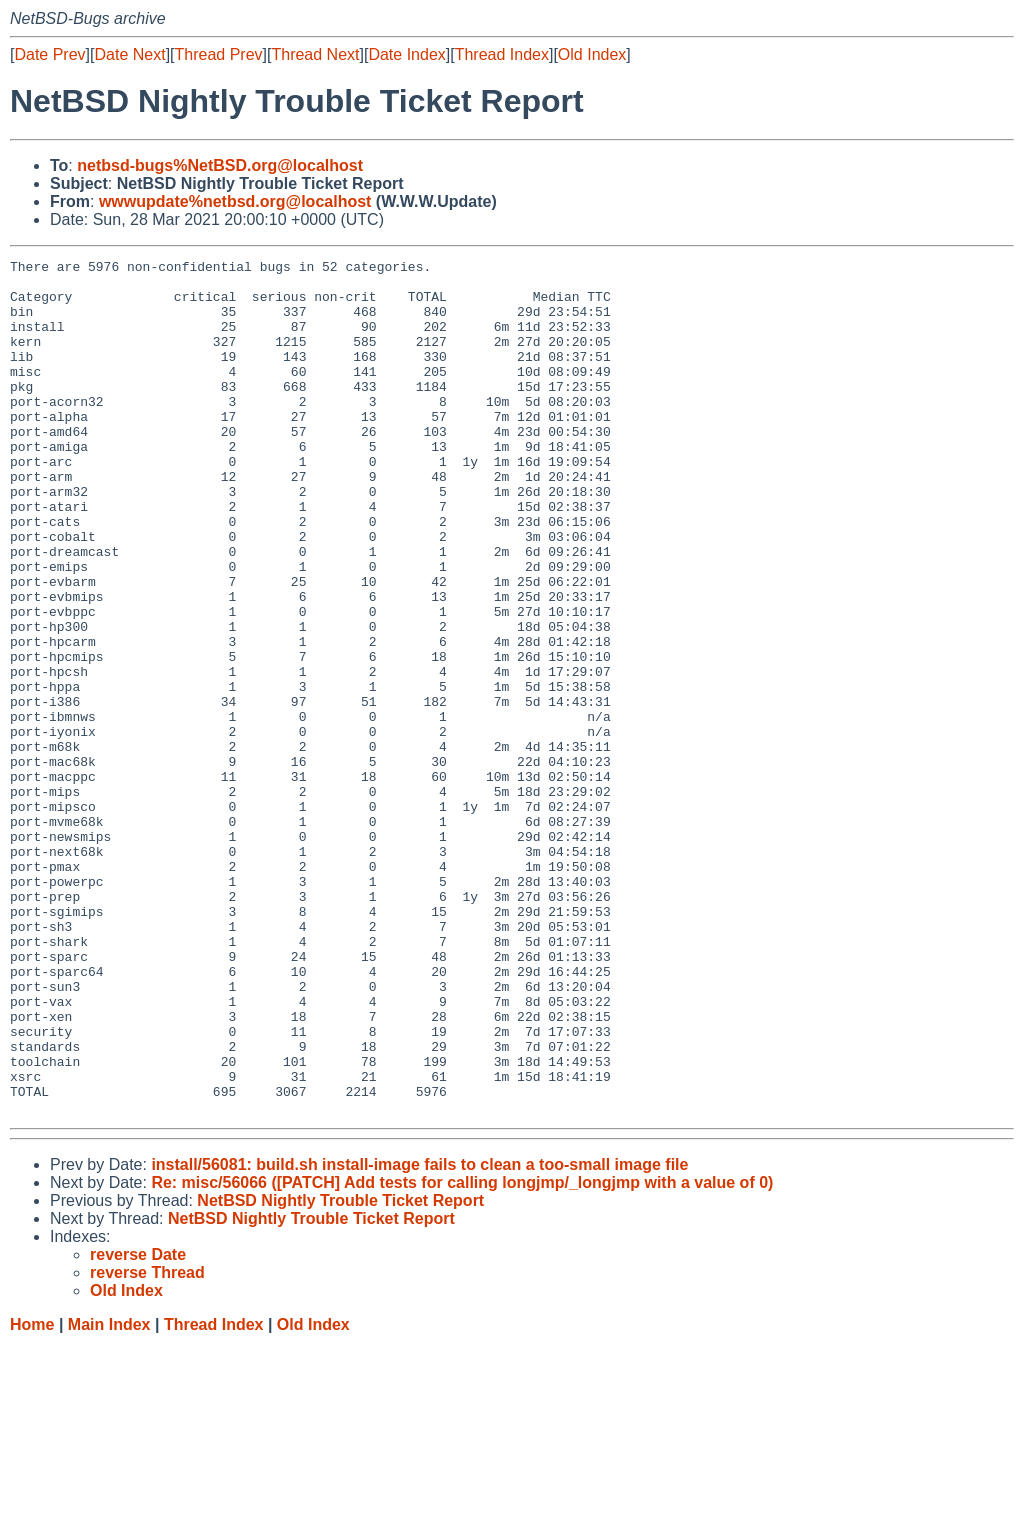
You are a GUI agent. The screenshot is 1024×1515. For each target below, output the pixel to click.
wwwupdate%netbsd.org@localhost (235, 201)
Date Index (406, 54)
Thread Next (315, 54)
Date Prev (49, 54)
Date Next (129, 54)
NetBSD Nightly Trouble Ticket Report (340, 1371)
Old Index (592, 54)
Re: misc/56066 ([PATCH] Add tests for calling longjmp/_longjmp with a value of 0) (462, 1353)
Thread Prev (219, 54)
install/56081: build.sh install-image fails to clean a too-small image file (419, 1335)
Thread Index (502, 54)
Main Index (109, 1495)
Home (32, 1495)
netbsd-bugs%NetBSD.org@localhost (220, 165)
